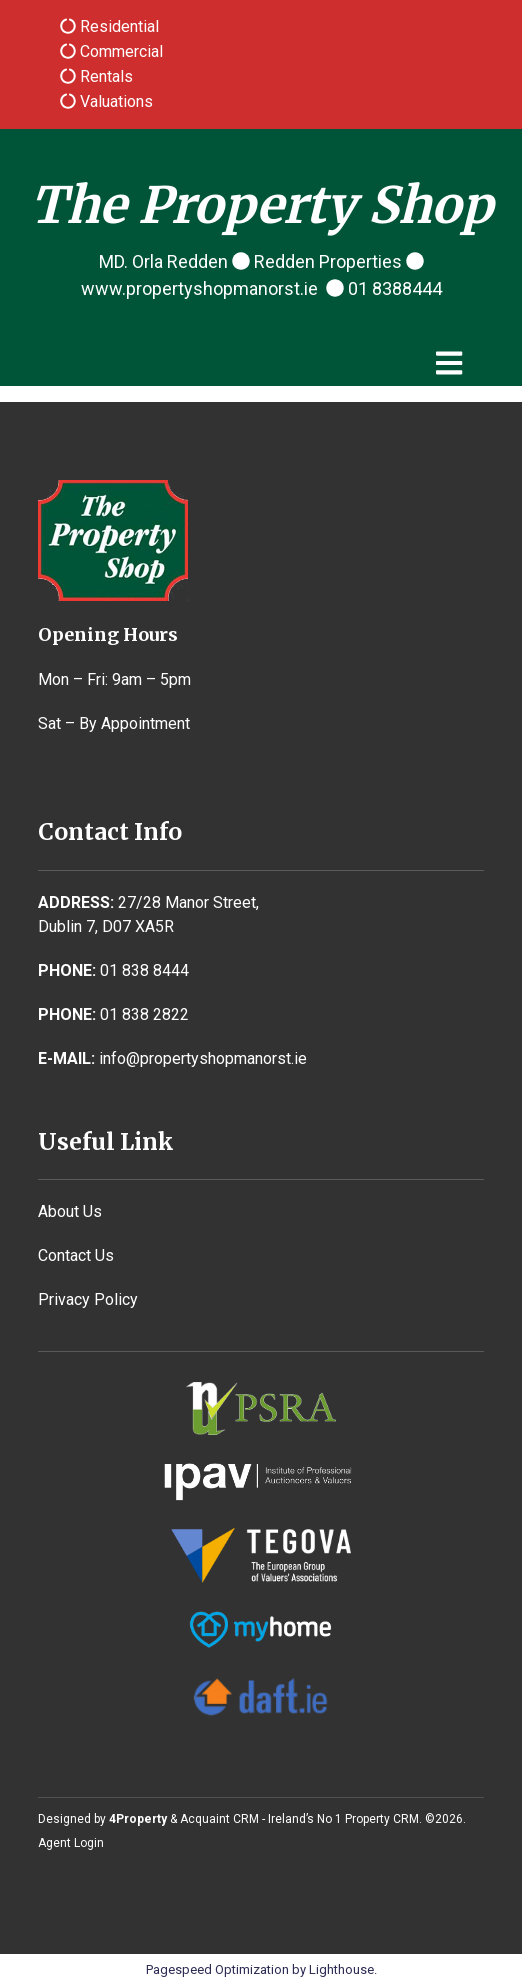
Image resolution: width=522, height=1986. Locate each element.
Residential (117, 26)
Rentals (104, 76)
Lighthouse (341, 1969)
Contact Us (76, 1255)
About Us (70, 1211)
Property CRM (382, 1819)
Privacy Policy (88, 1299)
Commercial (119, 51)
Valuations (114, 101)
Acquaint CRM (219, 1819)
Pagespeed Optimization (217, 1969)
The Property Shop (261, 205)
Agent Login (71, 1843)
